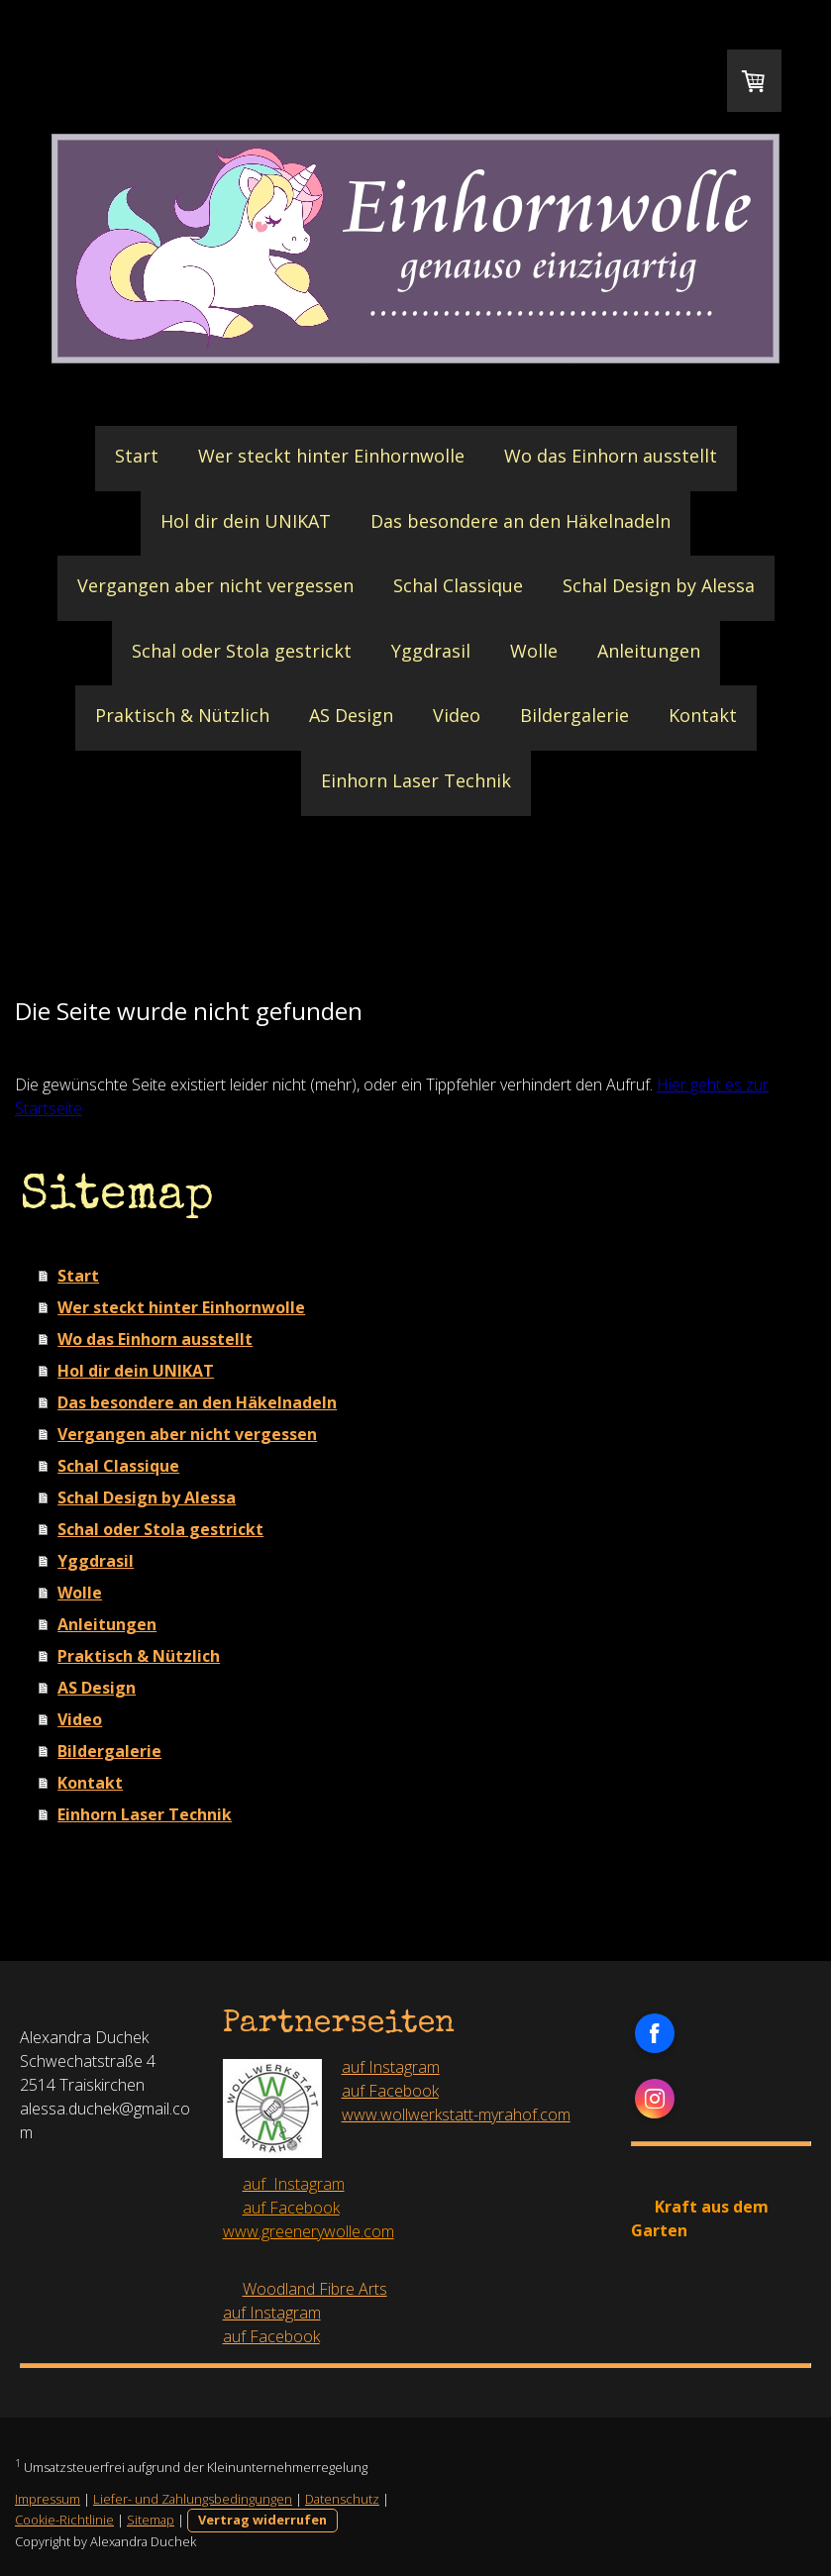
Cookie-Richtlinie (64, 2519)
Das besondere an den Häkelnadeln (520, 521)
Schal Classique (458, 585)
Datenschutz (342, 2499)
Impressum (47, 2499)
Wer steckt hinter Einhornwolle (331, 455)
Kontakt (703, 715)
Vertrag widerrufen (262, 2519)
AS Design (351, 715)
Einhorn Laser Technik (416, 780)
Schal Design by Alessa (659, 585)
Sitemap (150, 2519)
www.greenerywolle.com (308, 2231)
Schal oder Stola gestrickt (242, 651)
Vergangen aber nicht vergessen (215, 585)
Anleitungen (648, 651)
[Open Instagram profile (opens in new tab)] (655, 2098)
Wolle (534, 651)
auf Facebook (390, 2091)
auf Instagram (391, 2067)
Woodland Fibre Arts (315, 2289)
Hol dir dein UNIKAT (245, 521)
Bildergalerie (574, 715)
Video (456, 715)
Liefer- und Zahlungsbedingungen (192, 2499)
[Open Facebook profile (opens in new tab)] (655, 2033)
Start (136, 455)
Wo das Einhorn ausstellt (610, 455)
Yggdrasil (430, 651)
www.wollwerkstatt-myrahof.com (456, 2114)
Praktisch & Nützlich (182, 715)
